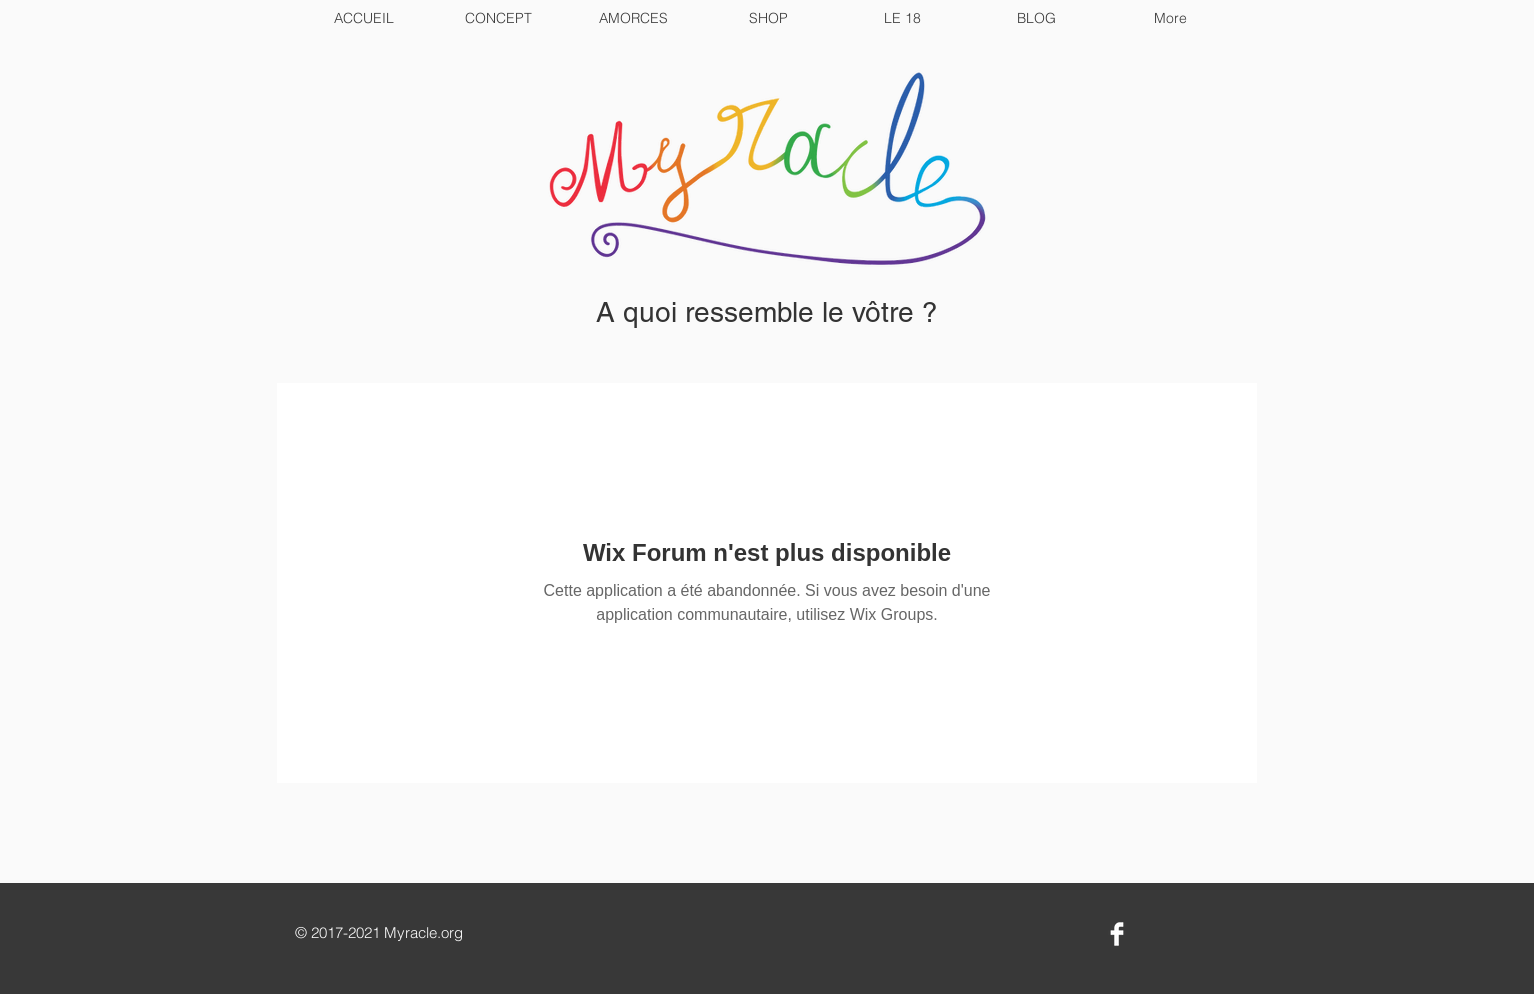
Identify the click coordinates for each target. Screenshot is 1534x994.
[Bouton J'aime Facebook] (1182, 936)
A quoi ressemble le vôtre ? (767, 312)
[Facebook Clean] (1117, 934)
